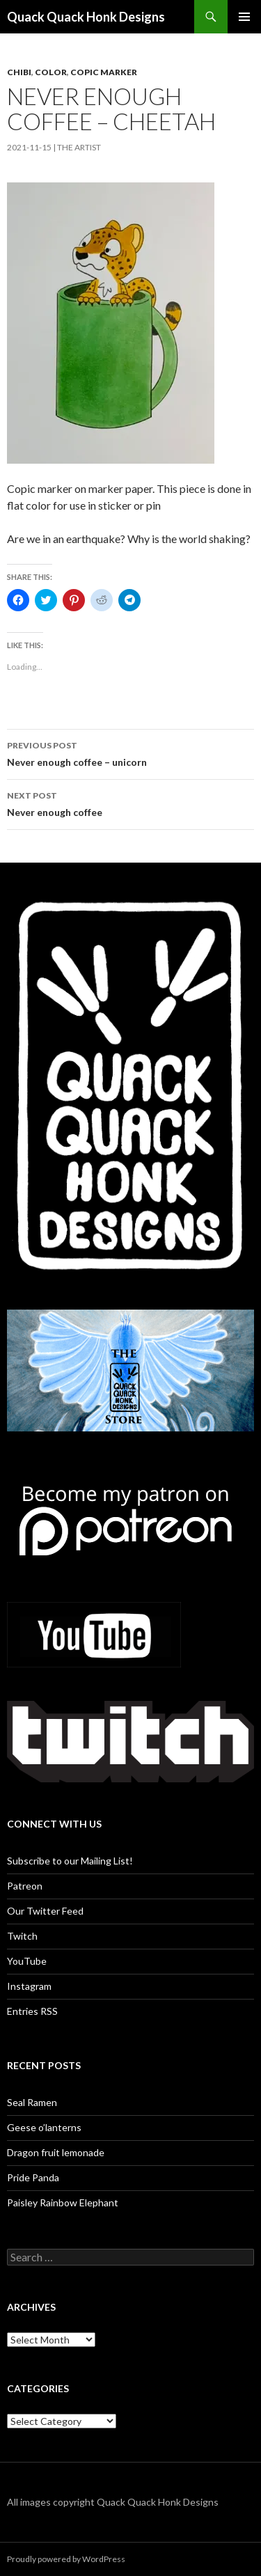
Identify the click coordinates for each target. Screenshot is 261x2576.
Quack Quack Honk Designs (86, 16)
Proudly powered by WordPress (66, 2559)
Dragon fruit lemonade (55, 2152)
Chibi (19, 72)
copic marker (103, 72)
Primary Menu (244, 16)
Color (51, 72)
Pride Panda (33, 2177)
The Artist (79, 147)
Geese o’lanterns (44, 2127)
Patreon (24, 1886)
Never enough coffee (130, 802)
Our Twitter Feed (45, 1911)
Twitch (22, 1936)
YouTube (27, 1961)
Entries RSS (32, 2011)
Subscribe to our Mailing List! (70, 1861)
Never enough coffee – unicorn (130, 752)
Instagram (29, 1986)
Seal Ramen (32, 2102)
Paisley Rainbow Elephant (62, 2202)
